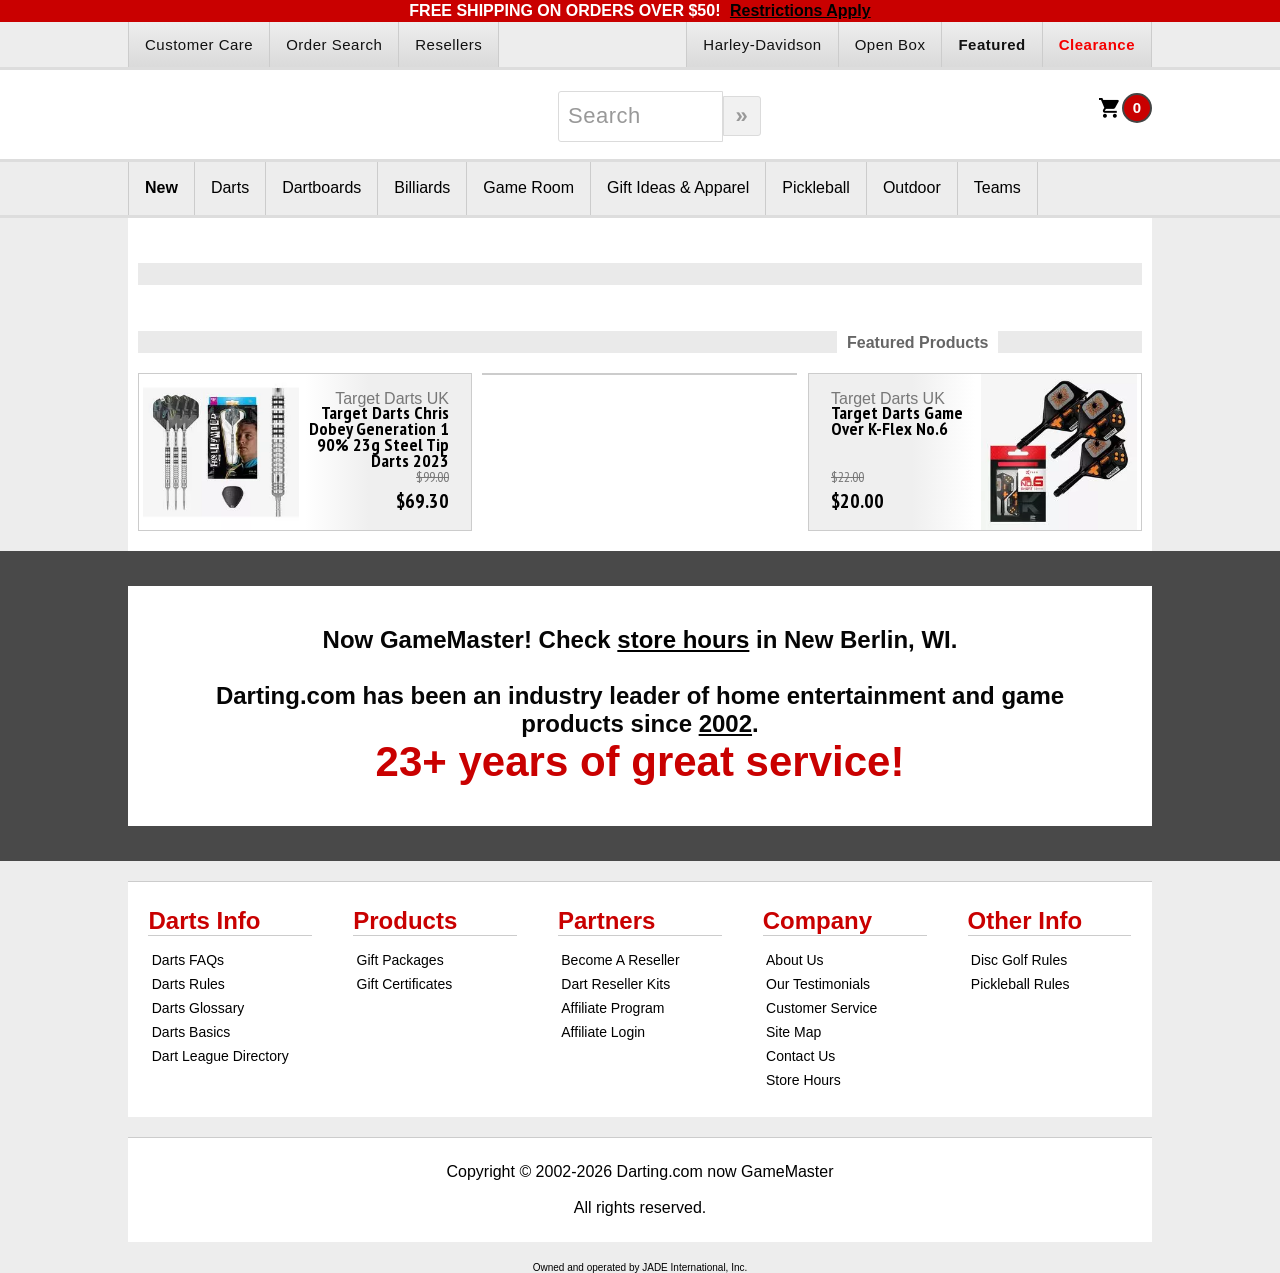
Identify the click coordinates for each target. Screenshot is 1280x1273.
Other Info (1025, 920)
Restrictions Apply (800, 10)
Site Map (793, 1032)
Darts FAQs (188, 960)
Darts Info (204, 920)
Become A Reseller (620, 960)
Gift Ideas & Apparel (678, 187)
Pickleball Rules (1020, 984)
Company (817, 920)
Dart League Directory (220, 1056)
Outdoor (912, 187)
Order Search (334, 44)
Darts (230, 187)
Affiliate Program (612, 1008)
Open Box (890, 44)
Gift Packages (400, 960)
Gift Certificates (405, 984)
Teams (997, 187)
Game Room (528, 187)
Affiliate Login (603, 1032)
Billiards (422, 187)
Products (405, 920)
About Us (795, 960)
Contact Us (800, 1056)
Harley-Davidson (762, 44)
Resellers (448, 44)
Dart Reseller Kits (615, 984)
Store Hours (803, 1080)
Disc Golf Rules (1019, 960)
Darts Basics (191, 1032)
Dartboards (321, 187)
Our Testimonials (818, 984)
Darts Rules (188, 984)
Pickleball (816, 187)
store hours (683, 639)
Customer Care (199, 44)
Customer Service (821, 1008)
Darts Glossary (198, 1008)
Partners (606, 920)
